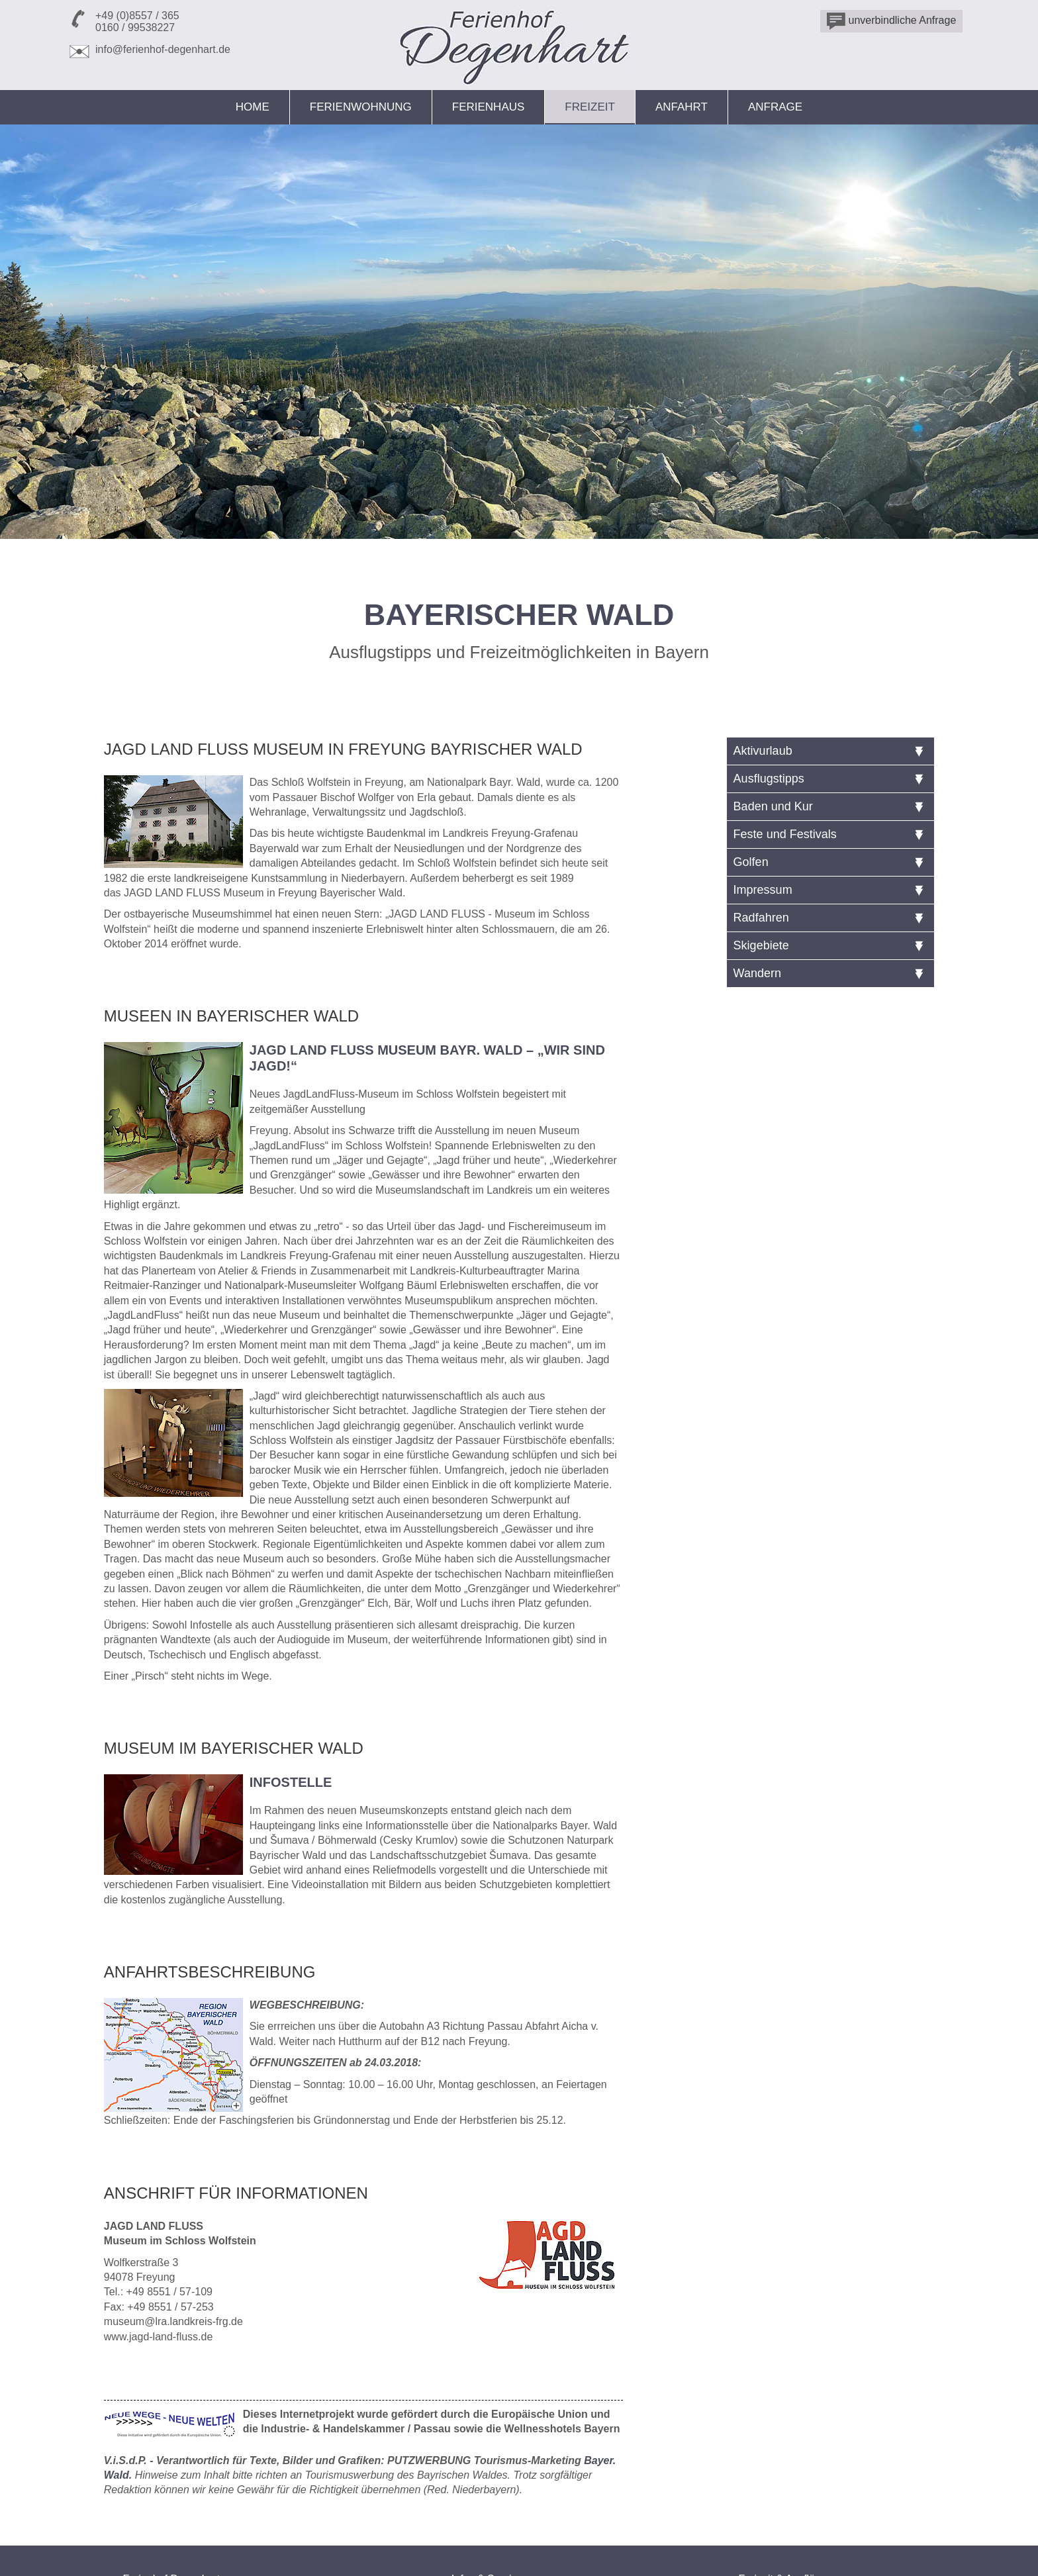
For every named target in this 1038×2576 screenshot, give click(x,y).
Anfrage (775, 107)
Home (252, 107)
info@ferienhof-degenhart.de (162, 49)
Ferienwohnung (361, 107)
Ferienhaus (488, 107)
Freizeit (590, 107)
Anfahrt (681, 107)
